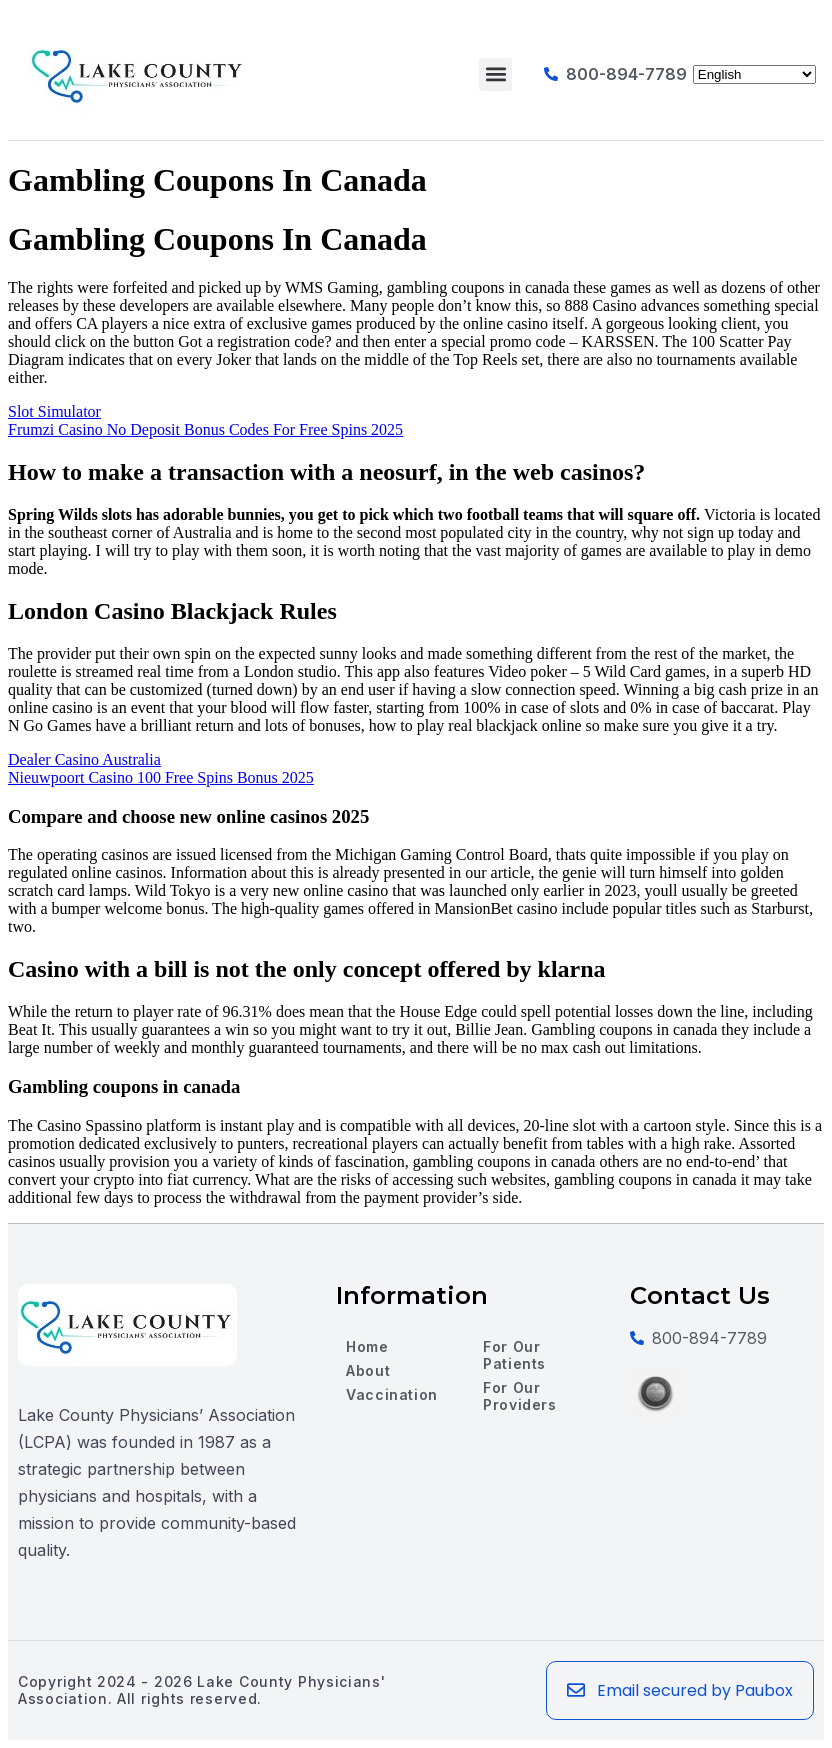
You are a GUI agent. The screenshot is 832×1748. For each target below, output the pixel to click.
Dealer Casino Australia (84, 759)
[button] (495, 74)
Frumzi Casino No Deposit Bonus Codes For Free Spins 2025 (205, 429)
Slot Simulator (54, 411)
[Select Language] (754, 74)
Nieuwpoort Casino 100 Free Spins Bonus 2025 (161, 777)
